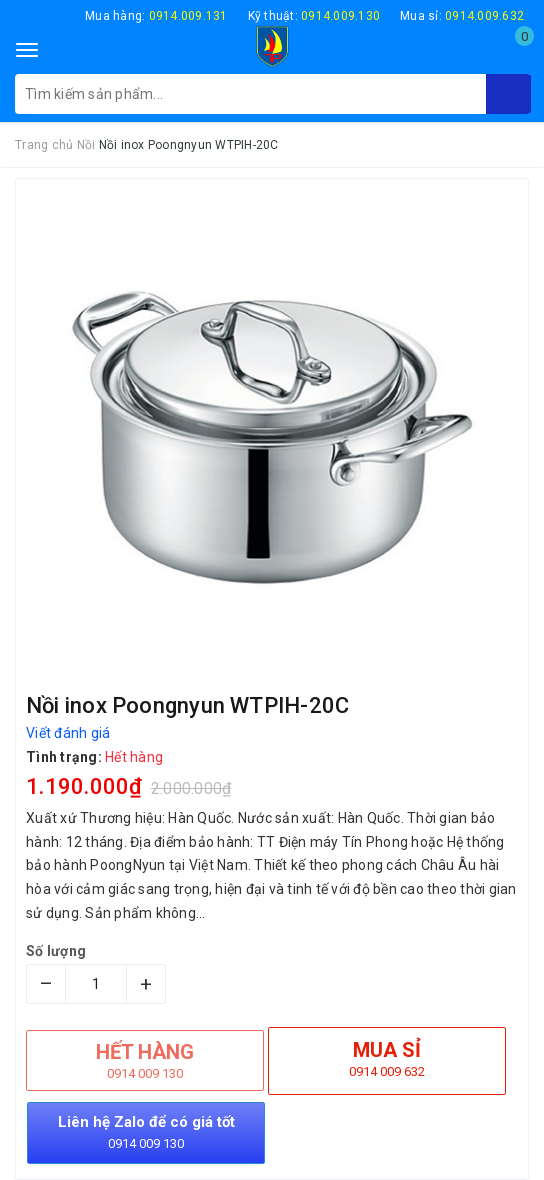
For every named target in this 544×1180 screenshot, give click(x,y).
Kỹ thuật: (314, 16)
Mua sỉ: (462, 16)
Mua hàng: (156, 16)
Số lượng (56, 951)
